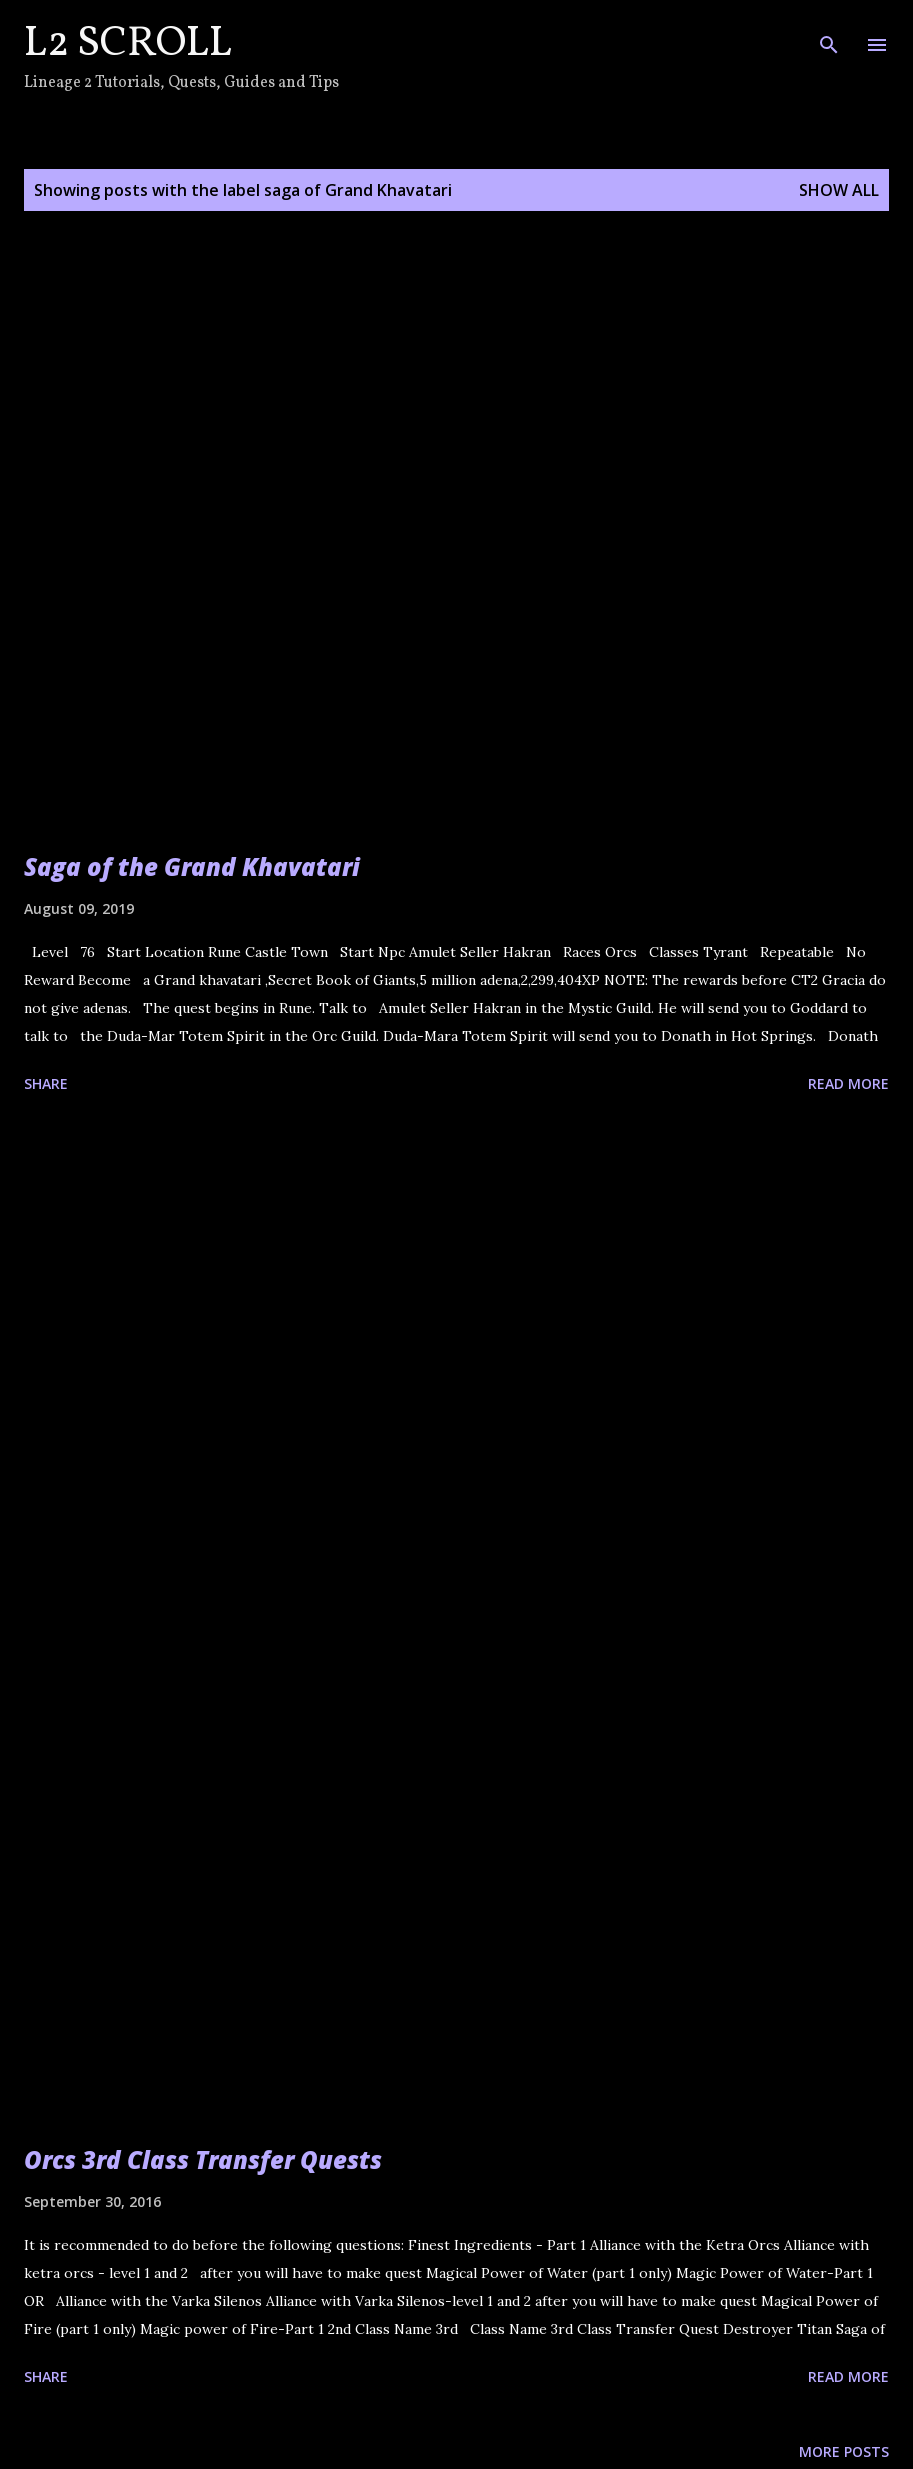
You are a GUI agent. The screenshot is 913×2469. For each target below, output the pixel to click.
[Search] (829, 36)
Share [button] (46, 1083)
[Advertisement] (456, 1326)
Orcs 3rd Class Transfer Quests (203, 2159)
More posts (844, 2451)
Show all (839, 190)
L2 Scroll (128, 44)
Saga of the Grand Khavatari (192, 866)
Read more (848, 1083)
